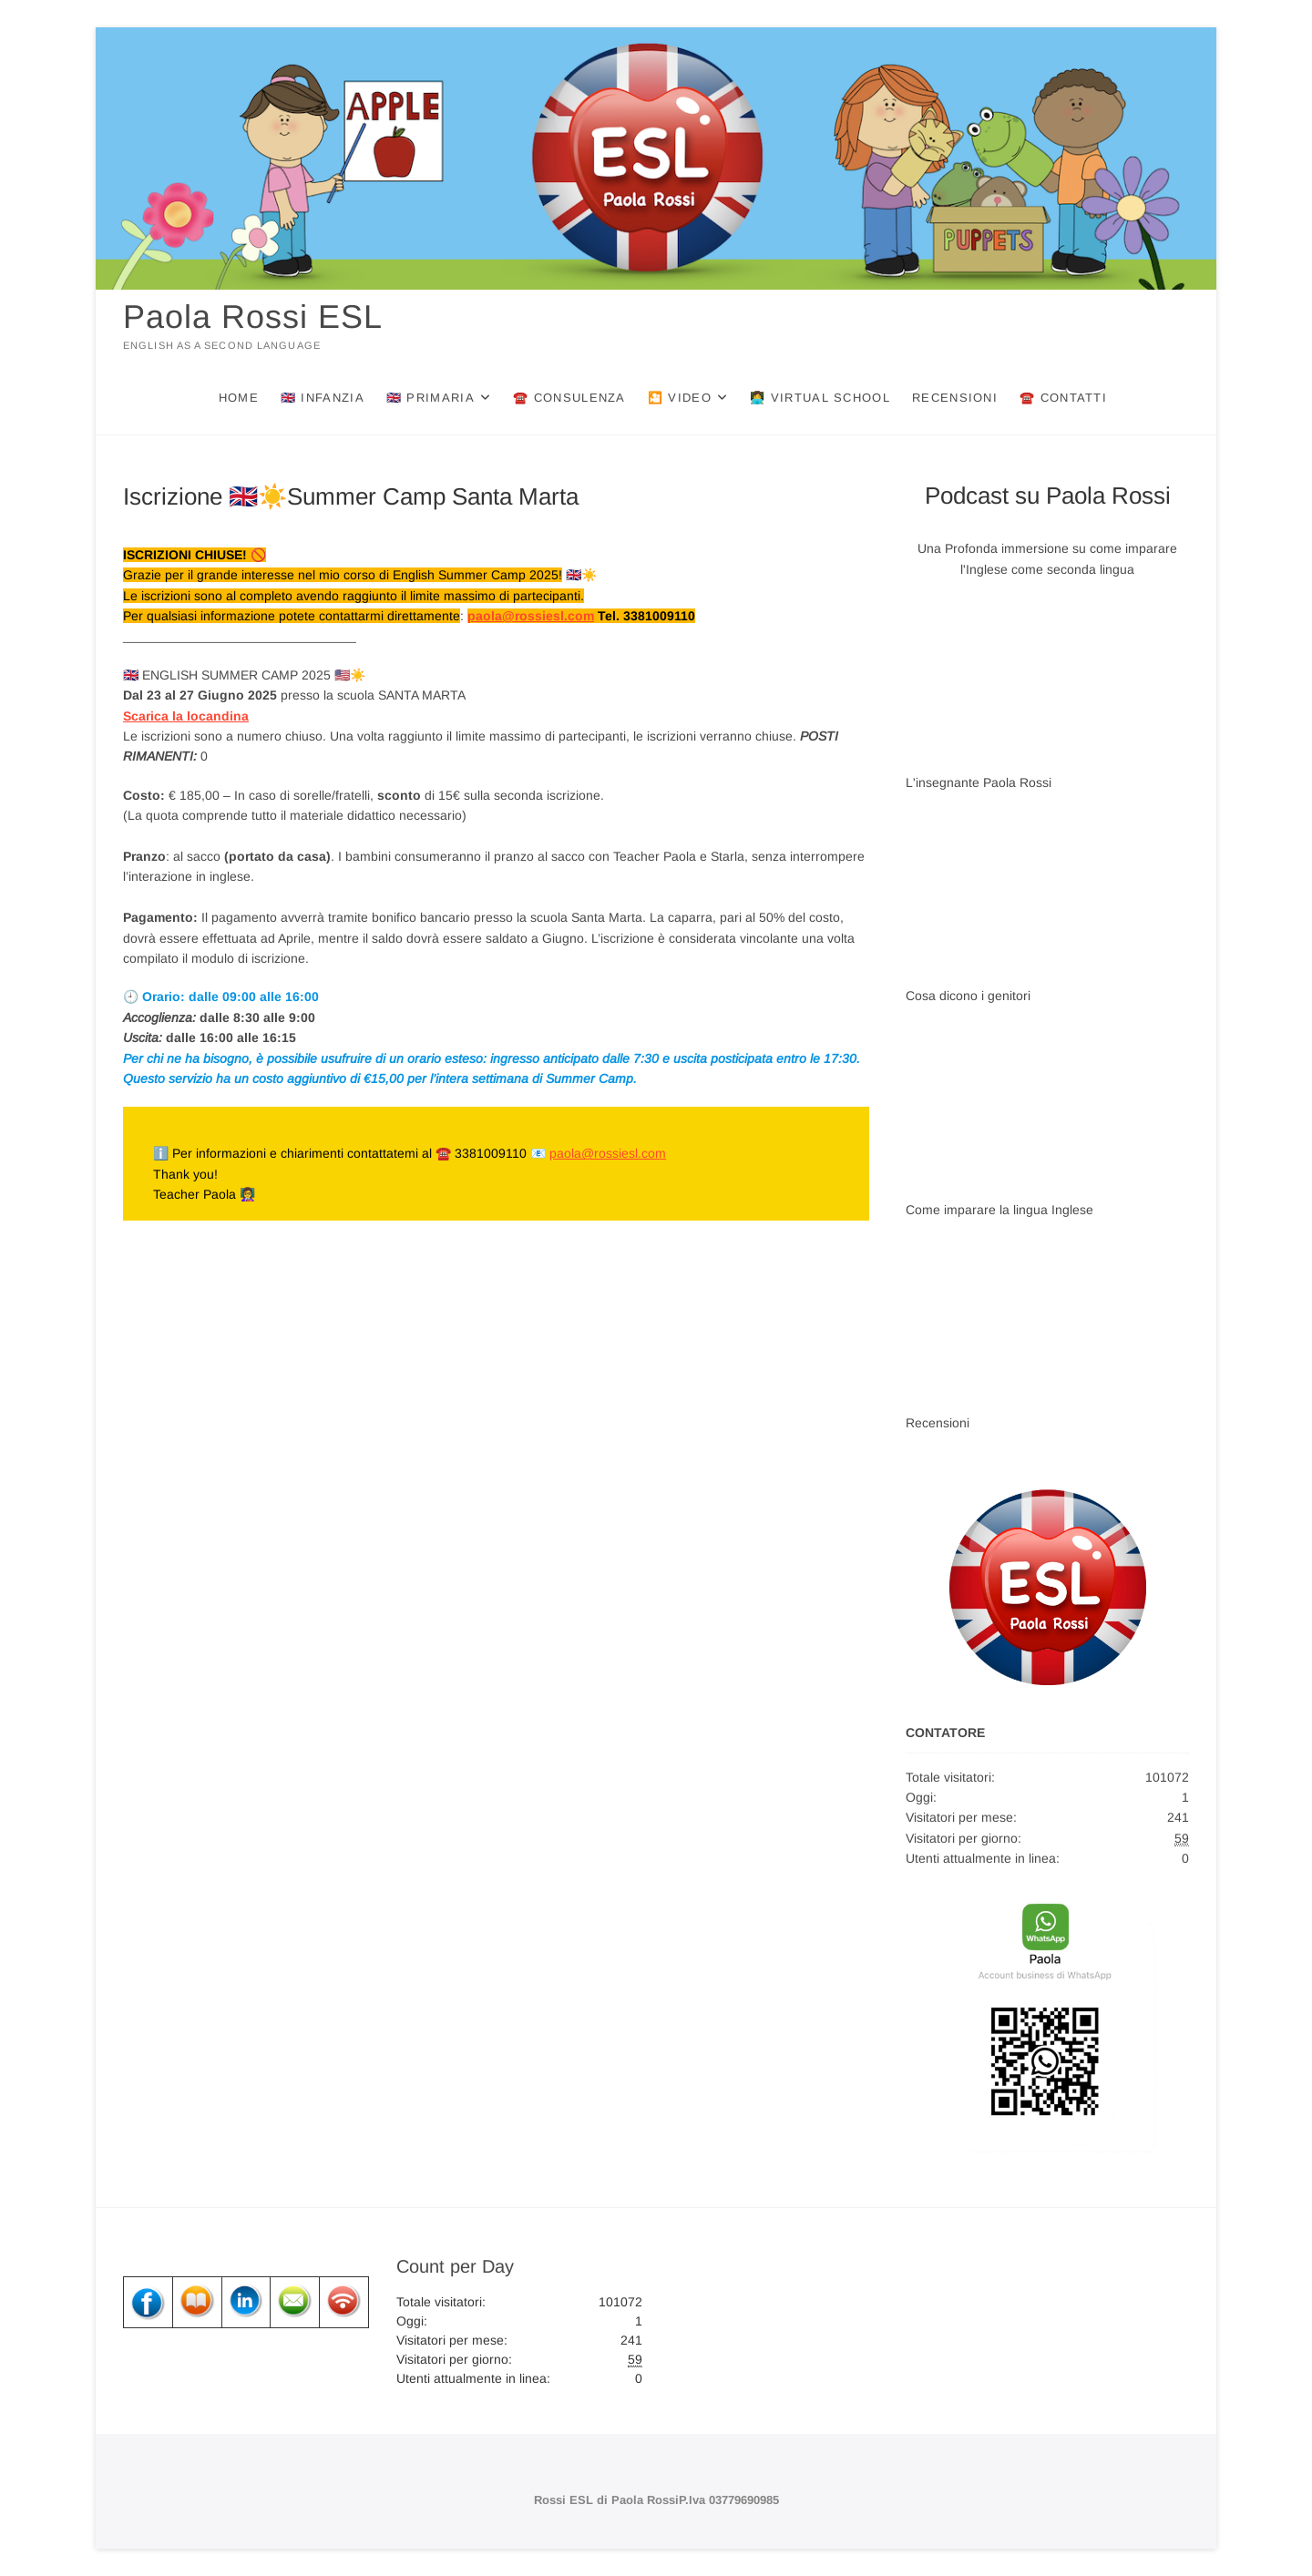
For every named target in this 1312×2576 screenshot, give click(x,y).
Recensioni (955, 397)
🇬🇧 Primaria (430, 397)
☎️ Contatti (1063, 397)
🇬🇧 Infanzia (322, 397)
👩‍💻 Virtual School (820, 397)
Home (239, 397)
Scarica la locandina (186, 716)
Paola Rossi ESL (253, 316)
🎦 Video (680, 397)
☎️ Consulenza (569, 397)
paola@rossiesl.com (530, 615)
